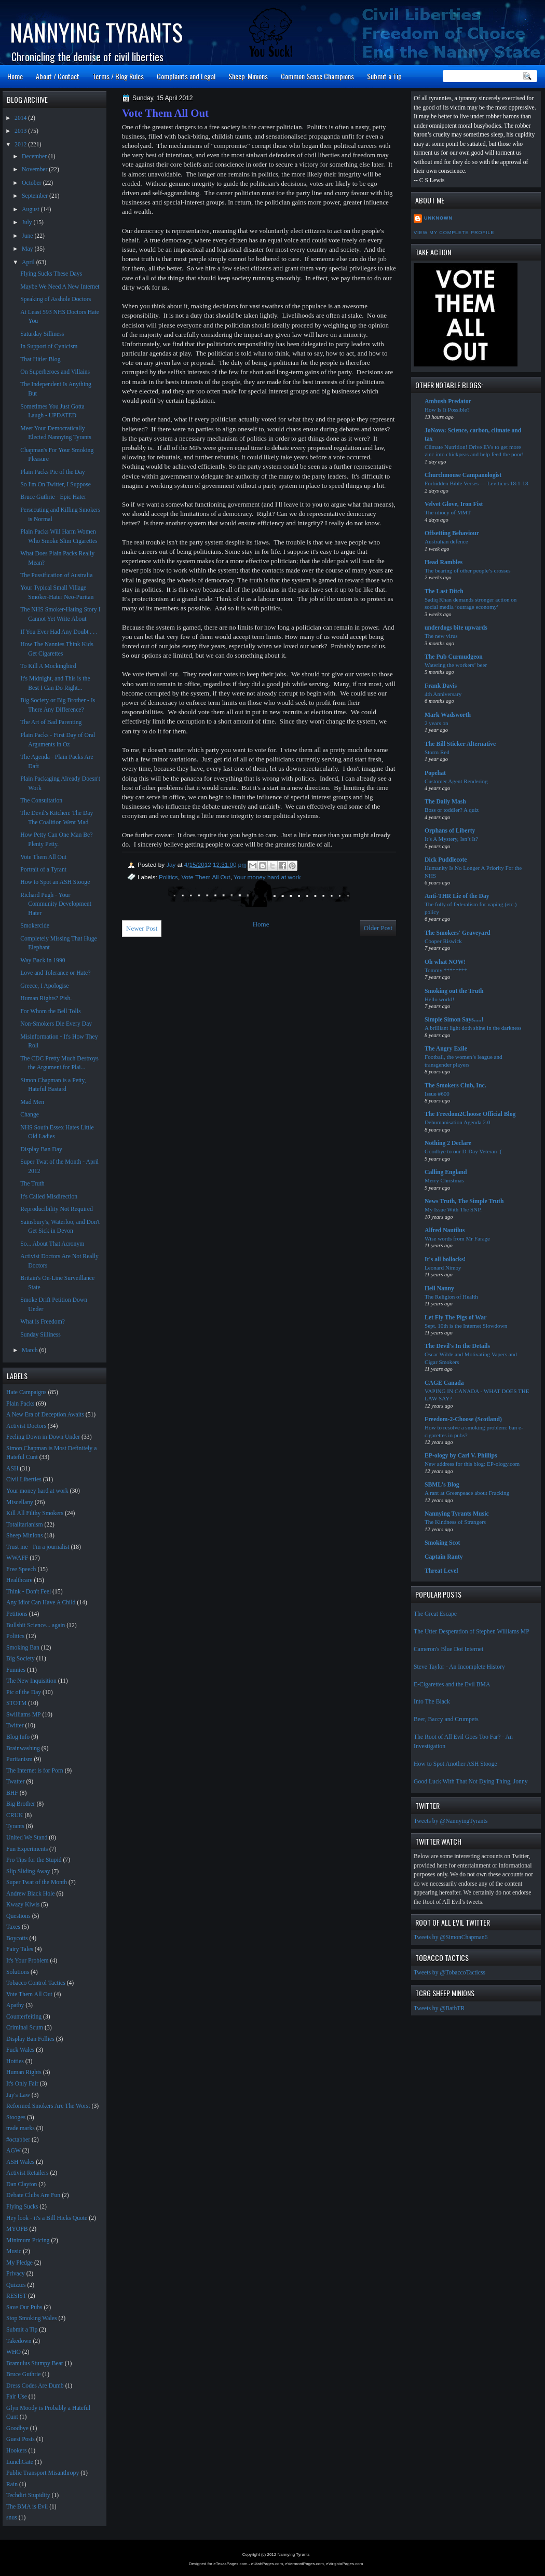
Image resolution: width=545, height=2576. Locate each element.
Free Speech (21, 1569)
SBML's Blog (442, 1484)
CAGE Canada (444, 1383)
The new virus (441, 636)
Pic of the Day (23, 1692)
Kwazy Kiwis (22, 1904)
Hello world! (439, 999)
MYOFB (17, 2229)
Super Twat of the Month (36, 1882)
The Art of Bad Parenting (50, 722)
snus (11, 2517)
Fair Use (16, 2396)
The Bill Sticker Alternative (460, 744)
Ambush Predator (448, 401)
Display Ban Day (41, 1149)
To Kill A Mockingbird (48, 666)
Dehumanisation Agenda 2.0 (457, 1122)
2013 (21, 131)
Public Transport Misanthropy (42, 2473)
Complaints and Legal (186, 76)
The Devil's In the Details (457, 1346)
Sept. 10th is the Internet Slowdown (466, 1326)
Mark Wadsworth (448, 715)
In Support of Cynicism (48, 346)
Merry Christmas (444, 1180)
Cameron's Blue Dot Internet (448, 1649)
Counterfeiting (24, 2016)
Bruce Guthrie (23, 2374)
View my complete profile (454, 232)
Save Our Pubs (24, 2307)
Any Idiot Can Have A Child (40, 1602)
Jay (171, 864)
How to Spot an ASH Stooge (55, 882)
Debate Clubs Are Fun (33, 2195)
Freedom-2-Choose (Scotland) (463, 1419)
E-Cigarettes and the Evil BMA (452, 1684)
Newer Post (141, 928)
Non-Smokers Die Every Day (56, 1023)
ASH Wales (20, 2162)
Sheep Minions (24, 1535)
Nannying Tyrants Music (457, 1513)
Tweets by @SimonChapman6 (450, 1937)
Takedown (19, 2341)
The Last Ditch (444, 591)
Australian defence (446, 541)
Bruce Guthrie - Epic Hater (53, 497)
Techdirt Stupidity (28, 2495)
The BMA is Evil (27, 2506)
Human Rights (24, 2072)
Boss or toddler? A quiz (452, 810)
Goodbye (17, 2428)
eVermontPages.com (304, 2563)
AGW (13, 2150)
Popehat (435, 773)
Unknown (438, 218)
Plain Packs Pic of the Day (52, 472)
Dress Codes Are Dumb (35, 2385)
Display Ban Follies (30, 2039)
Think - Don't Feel (28, 1591)
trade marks (20, 2128)
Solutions (17, 1972)
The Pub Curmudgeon (454, 656)
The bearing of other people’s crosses (468, 570)
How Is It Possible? (447, 409)
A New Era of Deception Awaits (45, 1414)
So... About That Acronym (52, 1244)
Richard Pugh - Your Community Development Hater (55, 904)
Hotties (15, 2061)
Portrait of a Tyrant (43, 869)
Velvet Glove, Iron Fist (454, 504)
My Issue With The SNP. (453, 1209)
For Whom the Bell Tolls (50, 1011)
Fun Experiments (27, 1849)
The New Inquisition (31, 1681)
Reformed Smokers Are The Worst (48, 2106)
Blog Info (18, 1737)
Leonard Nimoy (443, 1267)
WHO (13, 2352)
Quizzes (16, 2285)
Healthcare (19, 1580)
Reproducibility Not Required (56, 1209)
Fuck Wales (20, 2050)
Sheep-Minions (248, 76)
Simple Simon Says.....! (454, 1019)
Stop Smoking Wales (31, 2318)
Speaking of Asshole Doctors (55, 299)
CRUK (14, 1815)
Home (15, 76)
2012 (21, 144)
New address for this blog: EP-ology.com (472, 1464)
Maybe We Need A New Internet (59, 286)
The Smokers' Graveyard (458, 933)
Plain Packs (20, 1403)
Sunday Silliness (40, 1334)
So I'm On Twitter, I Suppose (55, 484)
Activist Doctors (26, 1426)
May (28, 249)
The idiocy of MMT (448, 512)
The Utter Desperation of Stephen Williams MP (471, 1631)
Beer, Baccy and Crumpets (446, 1719)
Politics (168, 877)
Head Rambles (443, 562)
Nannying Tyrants (96, 32)
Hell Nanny (439, 1288)
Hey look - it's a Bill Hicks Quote (46, 2218)
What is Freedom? (42, 1321)
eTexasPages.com (230, 2563)
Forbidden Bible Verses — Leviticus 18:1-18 (476, 483)
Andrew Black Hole (30, 1893)
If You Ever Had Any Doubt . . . (59, 632)
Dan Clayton (21, 2184)
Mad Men (32, 1102)
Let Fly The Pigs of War (455, 1317)
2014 (21, 118)
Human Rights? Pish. (46, 998)
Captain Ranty (444, 1556)
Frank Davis (441, 686)
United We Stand (26, 1837)
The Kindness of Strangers (455, 1522)
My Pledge (19, 2262)
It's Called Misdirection (48, 1196)
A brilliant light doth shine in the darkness (473, 1028)
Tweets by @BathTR (439, 2008)
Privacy (15, 2273)
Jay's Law (18, 2095)
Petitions (17, 1614)
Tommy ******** (446, 970)
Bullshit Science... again (35, 1625)
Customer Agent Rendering (456, 781)
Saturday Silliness (42, 334)
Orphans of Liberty (450, 830)
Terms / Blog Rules (118, 76)
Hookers (16, 2450)
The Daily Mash (445, 801)
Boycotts (17, 1938)
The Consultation (41, 800)
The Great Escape (435, 1614)
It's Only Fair (22, 2083)
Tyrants (15, 1826)
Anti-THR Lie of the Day (457, 896)
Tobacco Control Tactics (35, 1983)
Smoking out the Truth (454, 991)
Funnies (15, 1670)
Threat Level (441, 1571)
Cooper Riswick (443, 941)
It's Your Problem (27, 1960)
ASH (12, 1468)
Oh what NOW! (445, 962)
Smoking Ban (22, 1647)
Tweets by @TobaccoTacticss (449, 1972)
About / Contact (57, 76)
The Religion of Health (451, 1296)
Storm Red (437, 752)
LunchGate (19, 2462)
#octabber (18, 2139)
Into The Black (432, 1701)
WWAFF (17, 1558)
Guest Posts (20, 2439)
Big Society (20, 1658)
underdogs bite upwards (456, 627)
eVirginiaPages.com (344, 2563)
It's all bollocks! (445, 1259)
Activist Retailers (27, 2173)
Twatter (15, 1781)
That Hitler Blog (40, 359)
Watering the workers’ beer (456, 665)
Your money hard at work (267, 877)
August (31, 209)
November (35, 169)
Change (29, 1114)
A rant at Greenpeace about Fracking (467, 1493)
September (35, 196)
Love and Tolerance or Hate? (55, 973)
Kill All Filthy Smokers (34, 1513)
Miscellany (19, 1502)
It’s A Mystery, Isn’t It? (451, 839)
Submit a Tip (384, 76)
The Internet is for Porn (34, 1770)
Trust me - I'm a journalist (37, 1547)
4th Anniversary (443, 694)
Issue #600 (437, 1094)
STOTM (16, 1703)
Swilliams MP (23, 1714)
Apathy (15, 2005)
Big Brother (20, 1804)
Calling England (446, 1172)
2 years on (436, 723)
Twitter (15, 1725)
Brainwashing (23, 1748)
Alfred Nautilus (445, 1230)
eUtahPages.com (267, 2563)
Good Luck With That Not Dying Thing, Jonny (471, 1781)
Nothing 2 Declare (448, 1143)
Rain (12, 2484)
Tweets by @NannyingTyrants (450, 1821)
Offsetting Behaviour (452, 533)
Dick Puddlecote (446, 859)
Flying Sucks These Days (51, 273)
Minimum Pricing (27, 2240)
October (32, 183)
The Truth (32, 1183)
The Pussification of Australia (56, 575)
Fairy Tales (19, 1949)
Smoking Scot (442, 1542)
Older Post (378, 928)
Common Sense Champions (317, 76)
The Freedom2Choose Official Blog (470, 1114)
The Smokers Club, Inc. (455, 1085)
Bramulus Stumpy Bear (34, 2363)
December (35, 156)
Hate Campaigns (26, 1392)
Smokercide (34, 925)
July (27, 222)
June (28, 236)
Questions (18, 1916)
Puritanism (19, 1759)
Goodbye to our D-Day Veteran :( (463, 1151)
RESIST (16, 2296)
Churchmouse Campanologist (463, 475)
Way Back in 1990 (42, 960)
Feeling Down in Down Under (43, 1437)
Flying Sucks (22, 2206)
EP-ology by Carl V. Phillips (461, 1455)
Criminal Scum (24, 2027)
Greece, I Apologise (44, 986)
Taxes (13, 1927)
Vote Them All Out (205, 877)
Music (13, 2251)
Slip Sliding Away (28, 1871)
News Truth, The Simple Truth (464, 1201)
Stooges (15, 2117)
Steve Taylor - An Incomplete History (459, 1667)
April (29, 262)
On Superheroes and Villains (55, 372)
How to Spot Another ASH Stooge (455, 1764)
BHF (12, 1793)
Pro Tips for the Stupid (34, 1860)
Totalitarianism (24, 1524)
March (30, 1350)
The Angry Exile (446, 1048)
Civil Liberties (24, 1479)
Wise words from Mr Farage (457, 1238)
